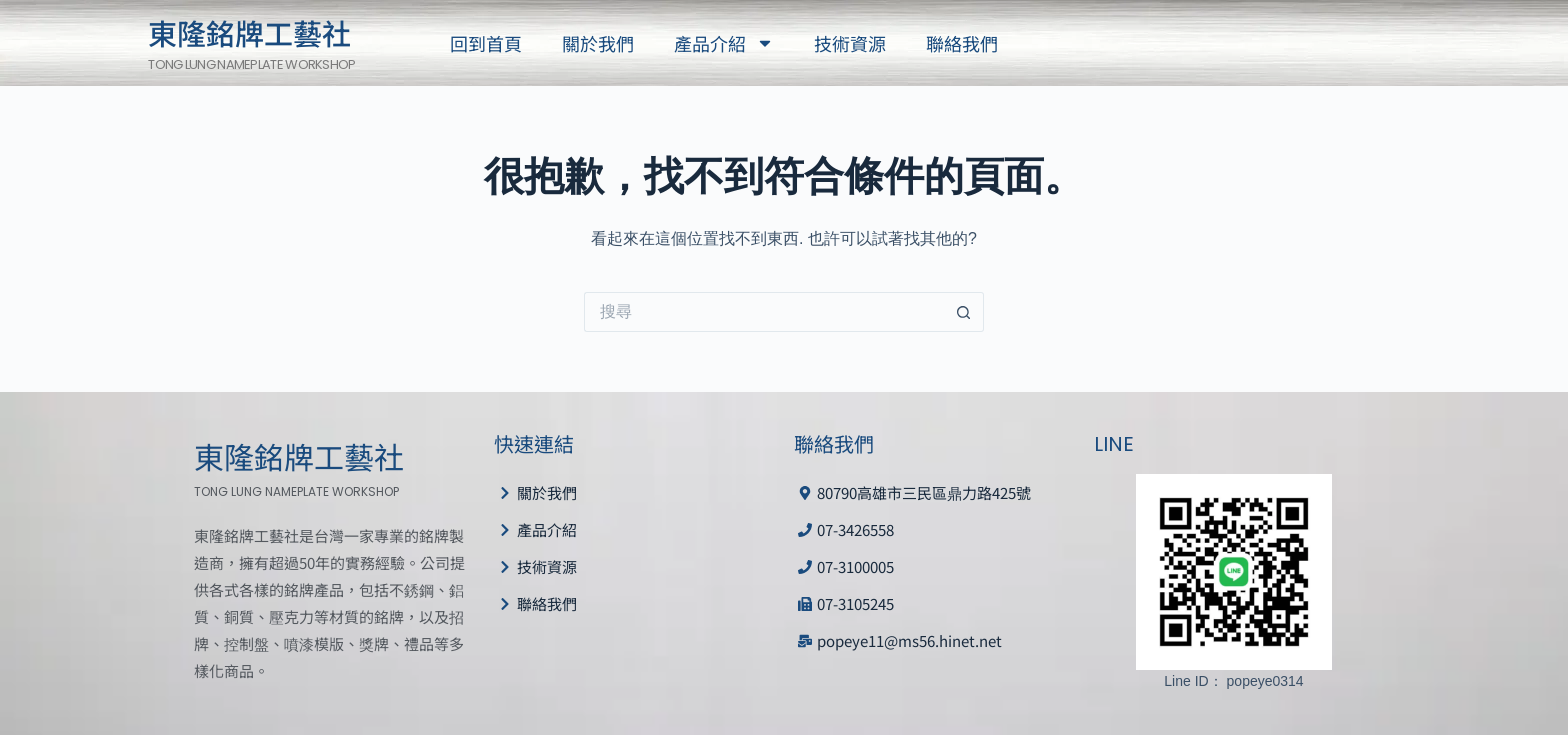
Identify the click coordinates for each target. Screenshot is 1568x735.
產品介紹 (724, 43)
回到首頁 (486, 43)
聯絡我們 (962, 43)
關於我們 (598, 43)
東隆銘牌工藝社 (249, 32)
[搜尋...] (764, 312)
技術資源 (850, 43)
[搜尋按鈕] (964, 312)
